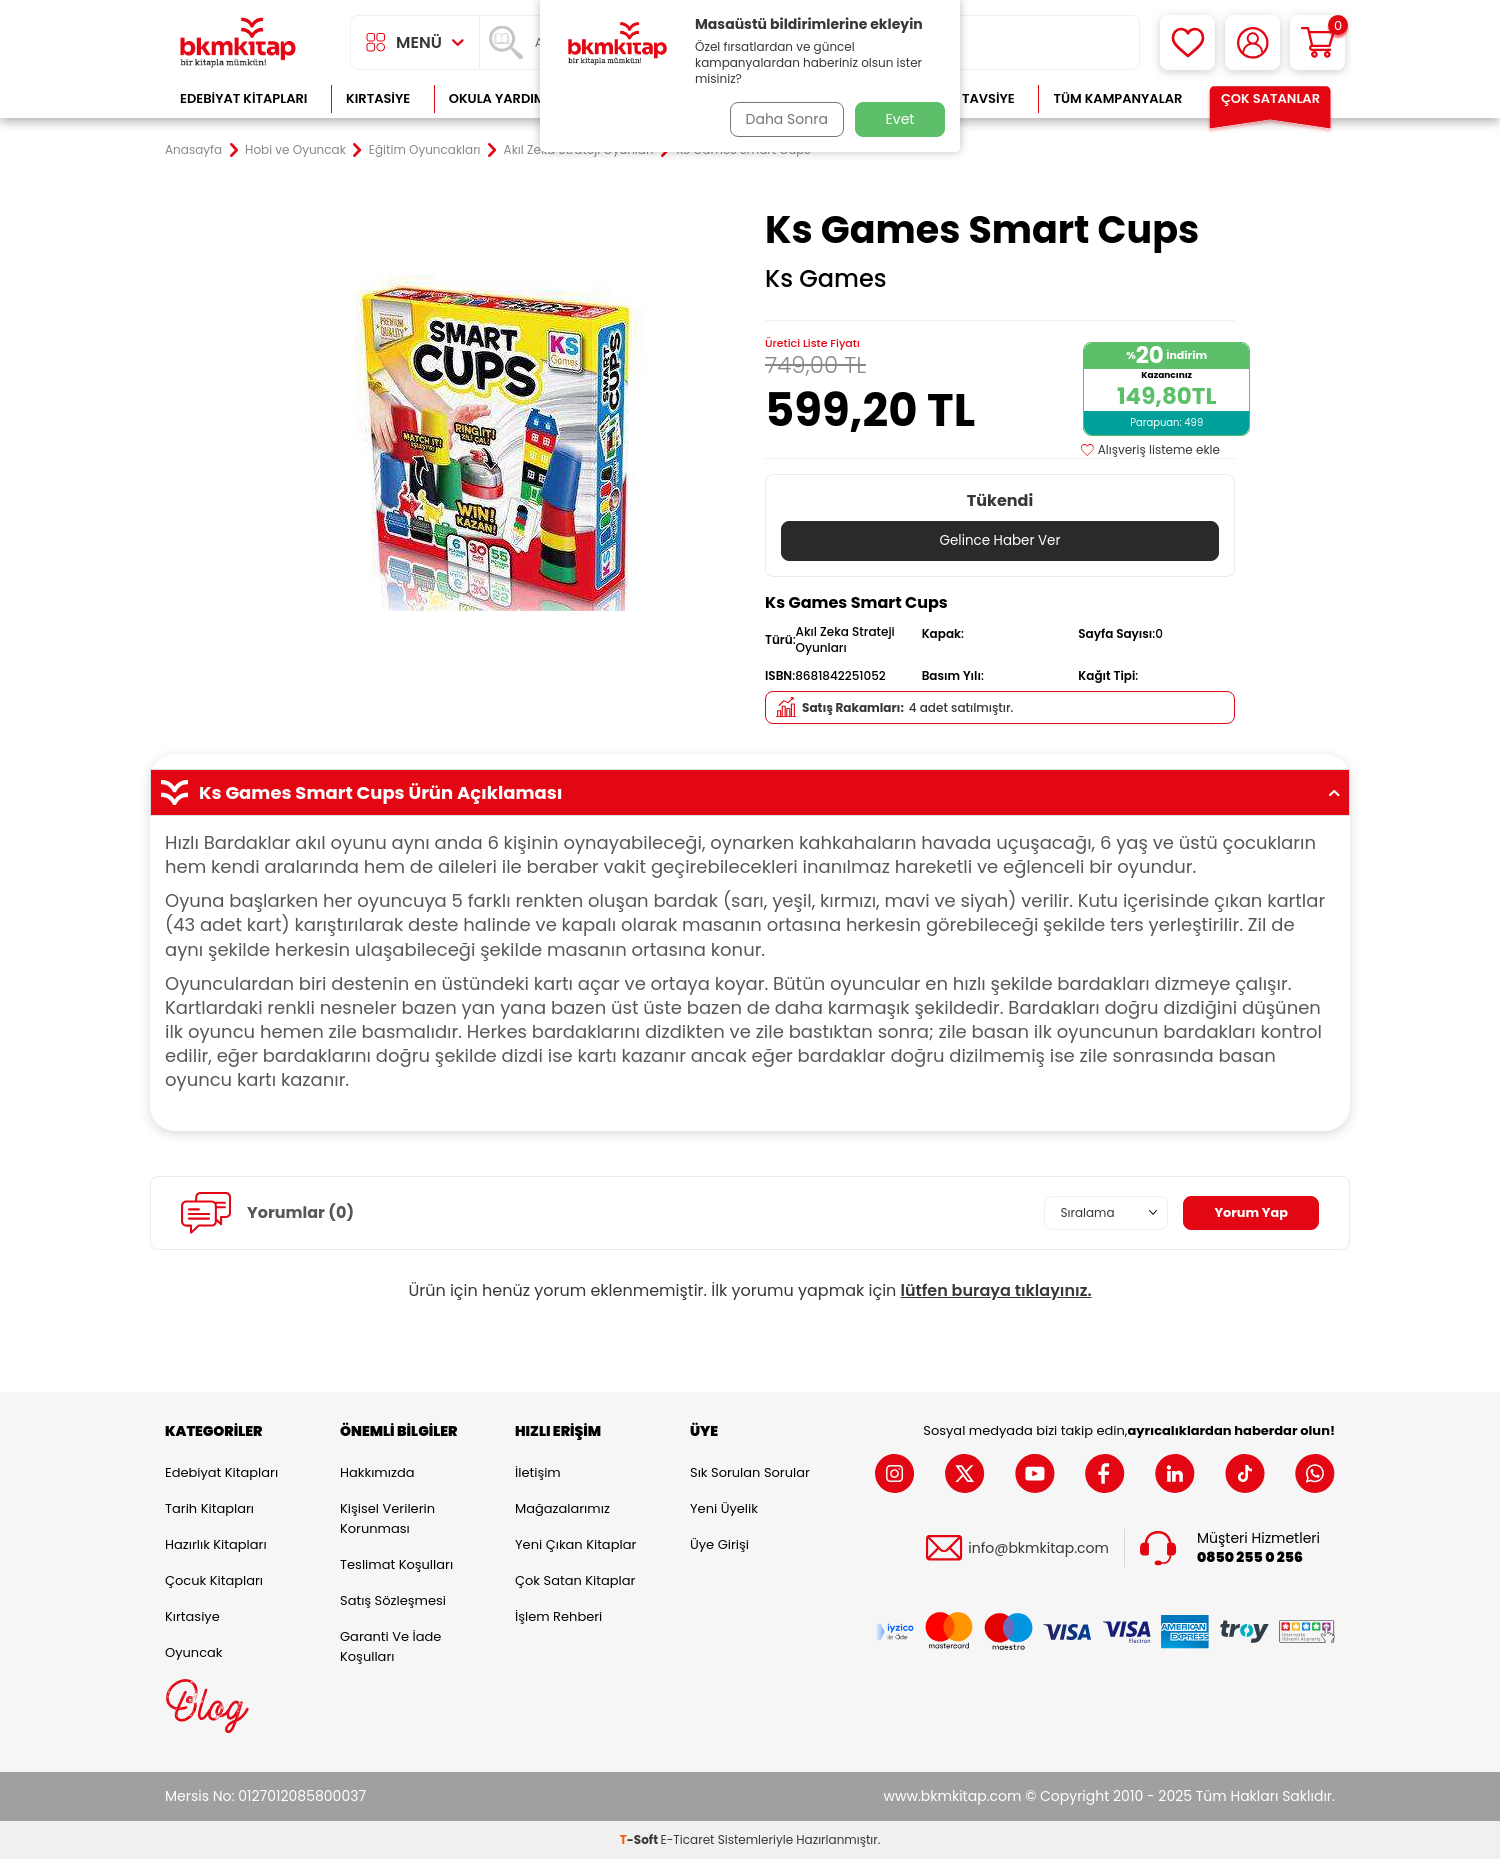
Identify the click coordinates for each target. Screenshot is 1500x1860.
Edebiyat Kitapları (243, 98)
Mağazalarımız (562, 1509)
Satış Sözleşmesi (393, 1601)
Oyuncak (194, 1653)
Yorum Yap (1248, 1213)
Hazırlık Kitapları (216, 1545)
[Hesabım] (1252, 42)
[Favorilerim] (1187, 42)
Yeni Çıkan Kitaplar (575, 1545)
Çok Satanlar (1270, 98)
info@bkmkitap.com (1038, 1548)
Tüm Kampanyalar (1117, 98)
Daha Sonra (783, 119)
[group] (500, 442)
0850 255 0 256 (1250, 1558)
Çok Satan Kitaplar (575, 1581)
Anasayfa (193, 150)
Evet (900, 119)
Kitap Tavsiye (968, 98)
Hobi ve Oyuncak (295, 150)
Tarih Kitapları (209, 1509)
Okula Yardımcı (504, 98)
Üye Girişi (719, 1545)
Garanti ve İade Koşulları (390, 1647)
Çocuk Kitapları (214, 1581)
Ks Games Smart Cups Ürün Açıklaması (750, 793)
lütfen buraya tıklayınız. (996, 1291)
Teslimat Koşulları (396, 1565)
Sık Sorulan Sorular (750, 1473)
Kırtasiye (378, 98)
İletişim (538, 1473)
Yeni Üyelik (724, 1509)
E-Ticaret (688, 1840)
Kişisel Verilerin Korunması (387, 1519)
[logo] (238, 42)
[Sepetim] (1317, 42)
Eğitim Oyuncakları (425, 150)
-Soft (640, 1840)
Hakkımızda (377, 1473)
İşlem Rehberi (558, 1617)
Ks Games (826, 279)
